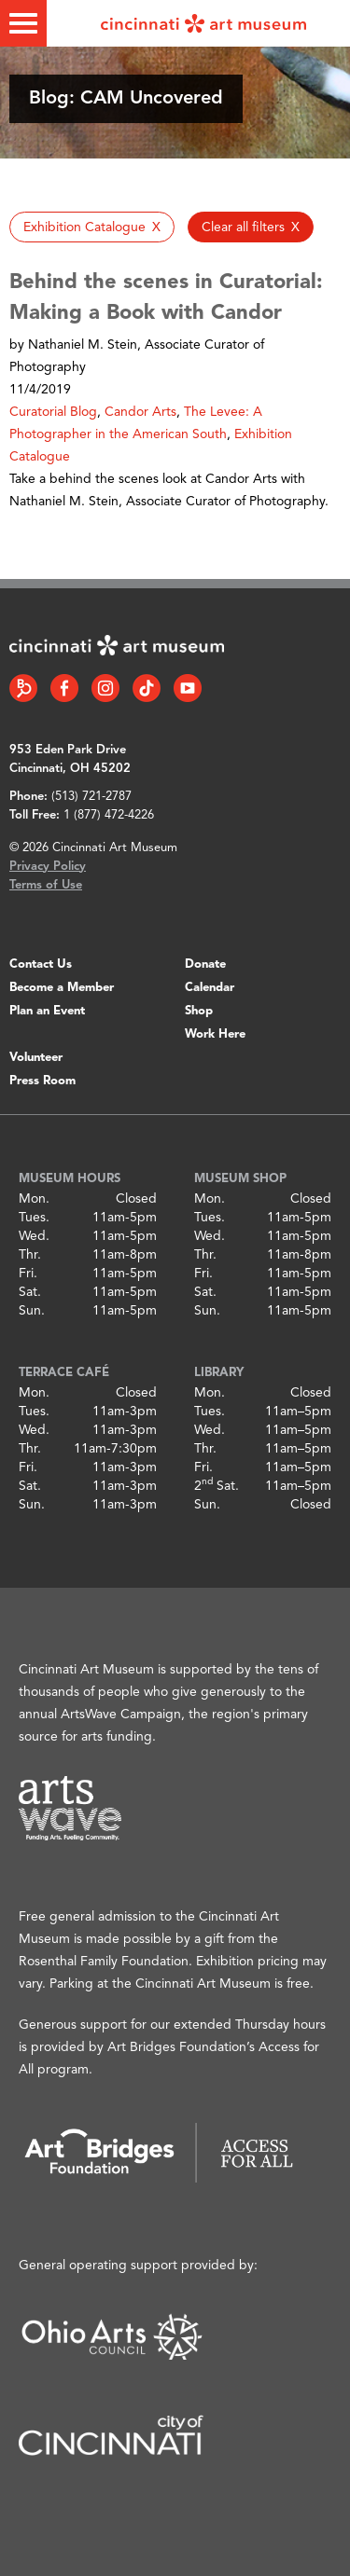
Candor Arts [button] (140, 412)
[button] (92, 227)
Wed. (34, 1236)
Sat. (30, 1292)
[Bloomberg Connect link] (23, 688)
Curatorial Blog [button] (53, 412)
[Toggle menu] (23, 23)
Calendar (209, 988)
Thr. (30, 1254)
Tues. (34, 1217)
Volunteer (36, 1058)
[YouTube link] (188, 688)
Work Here (215, 1034)
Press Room (42, 1081)
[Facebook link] (64, 688)
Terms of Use (45, 885)
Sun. (32, 1310)
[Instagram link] (105, 688)
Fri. (28, 1273)
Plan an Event (47, 1011)
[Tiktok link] (147, 688)
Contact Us (40, 964)
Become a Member (61, 988)
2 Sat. (216, 1486)
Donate (205, 964)
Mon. (34, 1198)
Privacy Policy (47, 867)
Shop (199, 1011)
